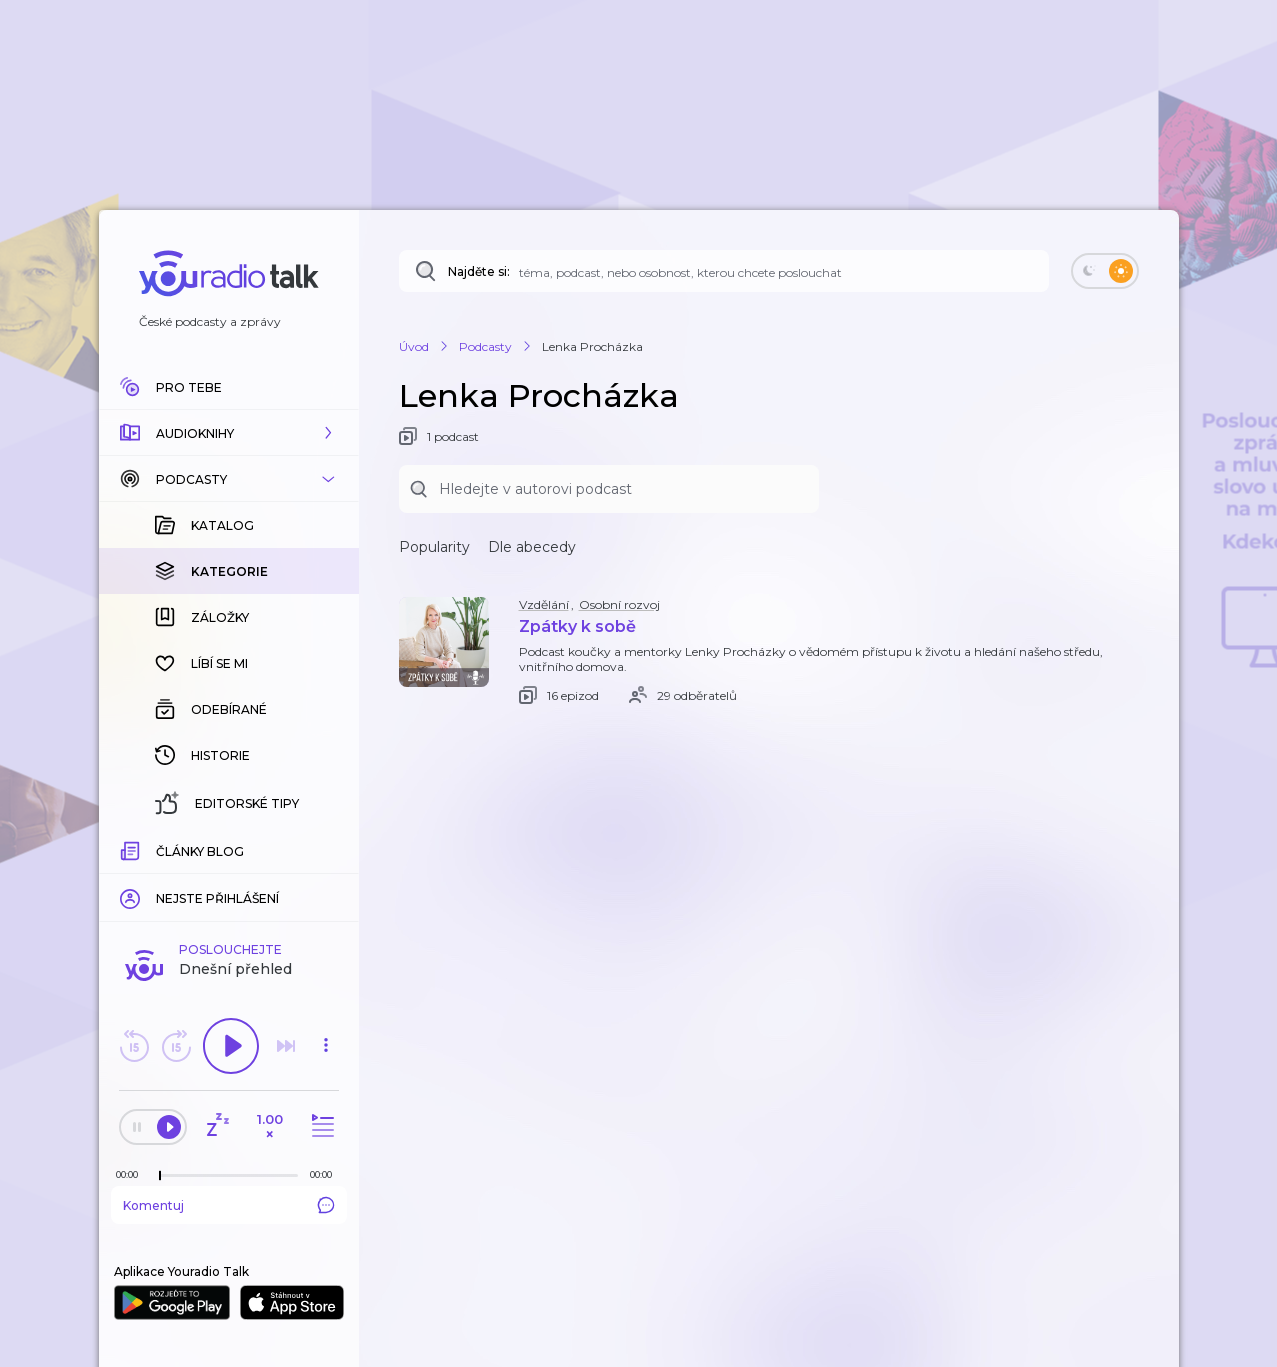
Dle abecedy (532, 547)
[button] (229, 433)
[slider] (160, 1176)
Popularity (434, 547)
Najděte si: (479, 271)
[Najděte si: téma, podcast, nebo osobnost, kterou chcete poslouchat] (724, 271)
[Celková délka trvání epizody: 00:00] (326, 1174)
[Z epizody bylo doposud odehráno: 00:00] (132, 1174)
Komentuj (229, 1205)
